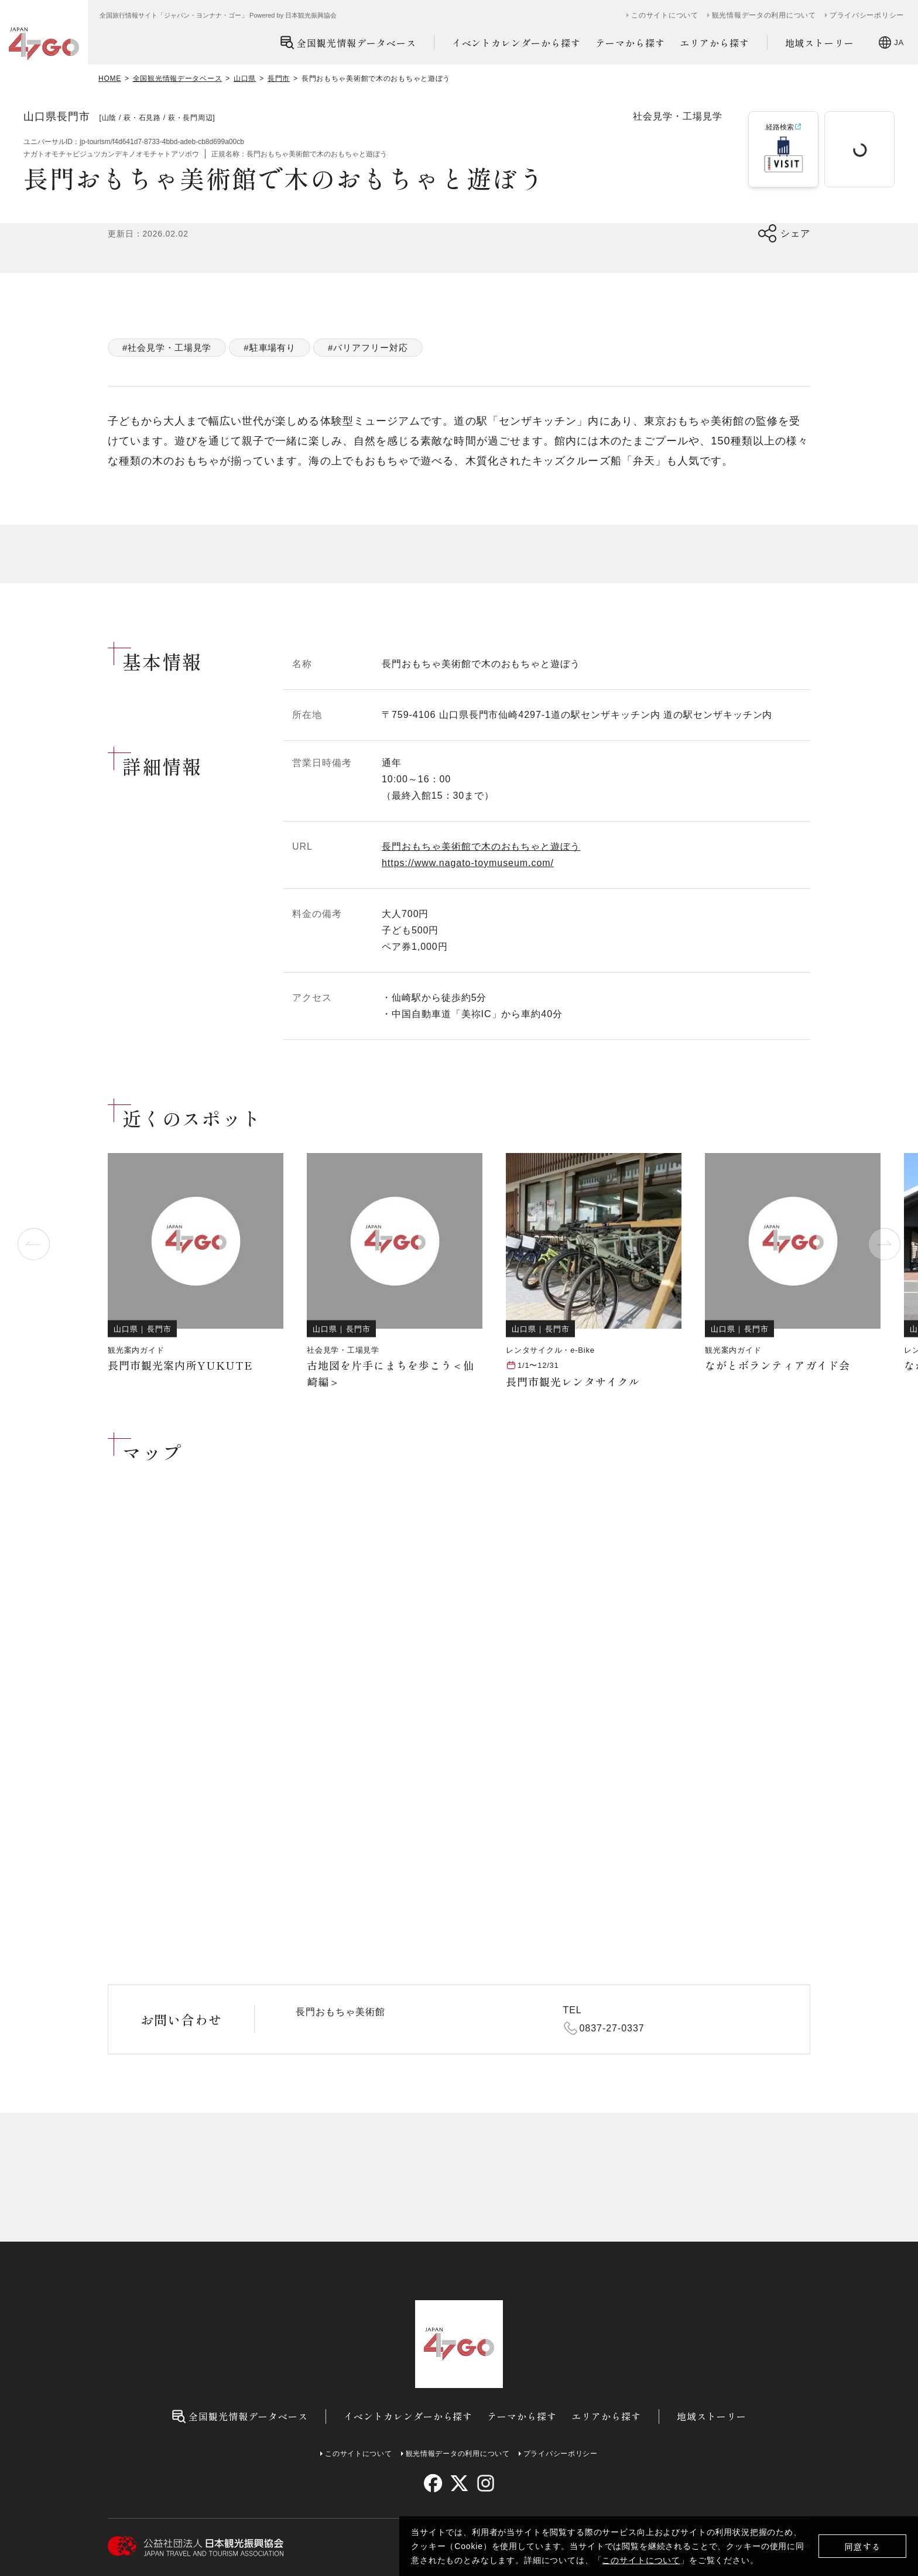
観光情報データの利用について (764, 15)
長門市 (279, 78)
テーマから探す (630, 43)
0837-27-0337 (612, 2028)
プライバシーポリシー (867, 15)
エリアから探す (714, 43)
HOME (109, 78)
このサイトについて (641, 2560)
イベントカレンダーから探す (516, 43)
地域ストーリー (820, 43)
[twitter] (459, 2483)
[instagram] (485, 2483)
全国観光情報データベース (348, 42)
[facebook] (433, 2483)
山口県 (245, 78)
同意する (862, 2546)
